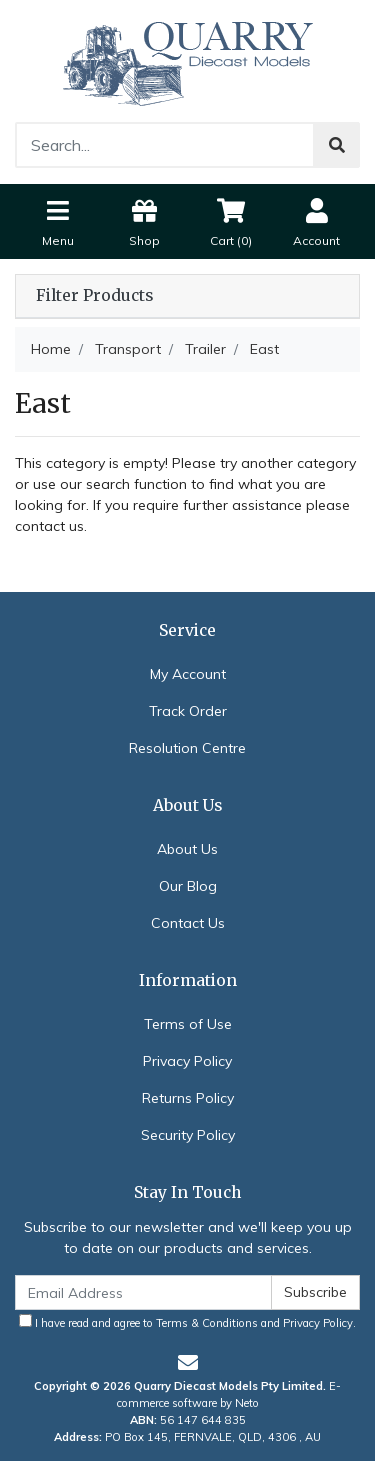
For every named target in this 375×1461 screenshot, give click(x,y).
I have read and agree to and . (187, 1322)
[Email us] (188, 1362)
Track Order (188, 711)
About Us (187, 849)
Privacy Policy (187, 1061)
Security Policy (188, 1135)
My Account (188, 674)
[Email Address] (143, 1292)
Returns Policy (188, 1098)
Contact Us (188, 923)
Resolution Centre (187, 748)
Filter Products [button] (94, 296)
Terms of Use (188, 1024)
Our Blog (188, 886)
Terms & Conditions (207, 1323)
